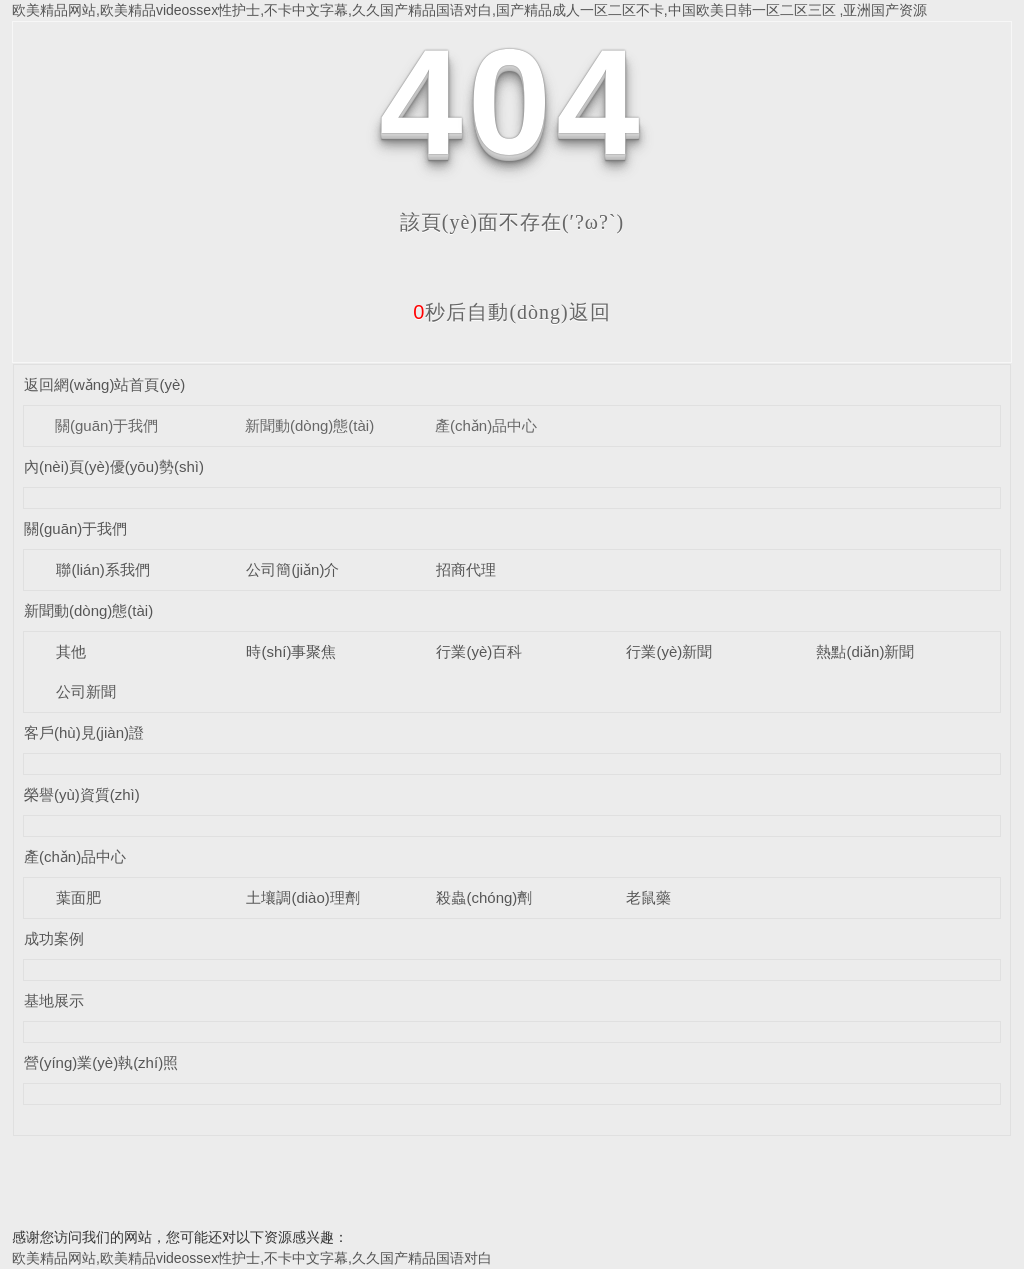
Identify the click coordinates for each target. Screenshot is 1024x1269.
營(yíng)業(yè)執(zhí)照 (101, 1062)
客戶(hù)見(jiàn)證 (84, 732)
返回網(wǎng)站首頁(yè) (104, 384)
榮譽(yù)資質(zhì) (82, 794)
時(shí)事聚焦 (291, 651)
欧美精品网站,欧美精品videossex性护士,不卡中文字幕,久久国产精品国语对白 (252, 1258)
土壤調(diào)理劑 (302, 897)
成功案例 (54, 938)
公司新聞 (86, 691)
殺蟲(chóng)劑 (484, 897)
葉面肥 (78, 897)
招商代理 (466, 569)
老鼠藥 (648, 897)
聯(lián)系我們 (102, 569)
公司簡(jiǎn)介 (292, 569)
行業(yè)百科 (479, 651)
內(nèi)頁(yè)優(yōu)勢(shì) (114, 466)
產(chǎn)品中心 (486, 425)
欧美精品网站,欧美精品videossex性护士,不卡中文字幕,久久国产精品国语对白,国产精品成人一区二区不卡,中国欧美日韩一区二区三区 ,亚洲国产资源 (469, 10)
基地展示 (54, 1000)
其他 (71, 651)
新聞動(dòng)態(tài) (309, 425)
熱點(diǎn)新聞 (865, 651)
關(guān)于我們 (106, 425)
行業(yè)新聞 (669, 651)
